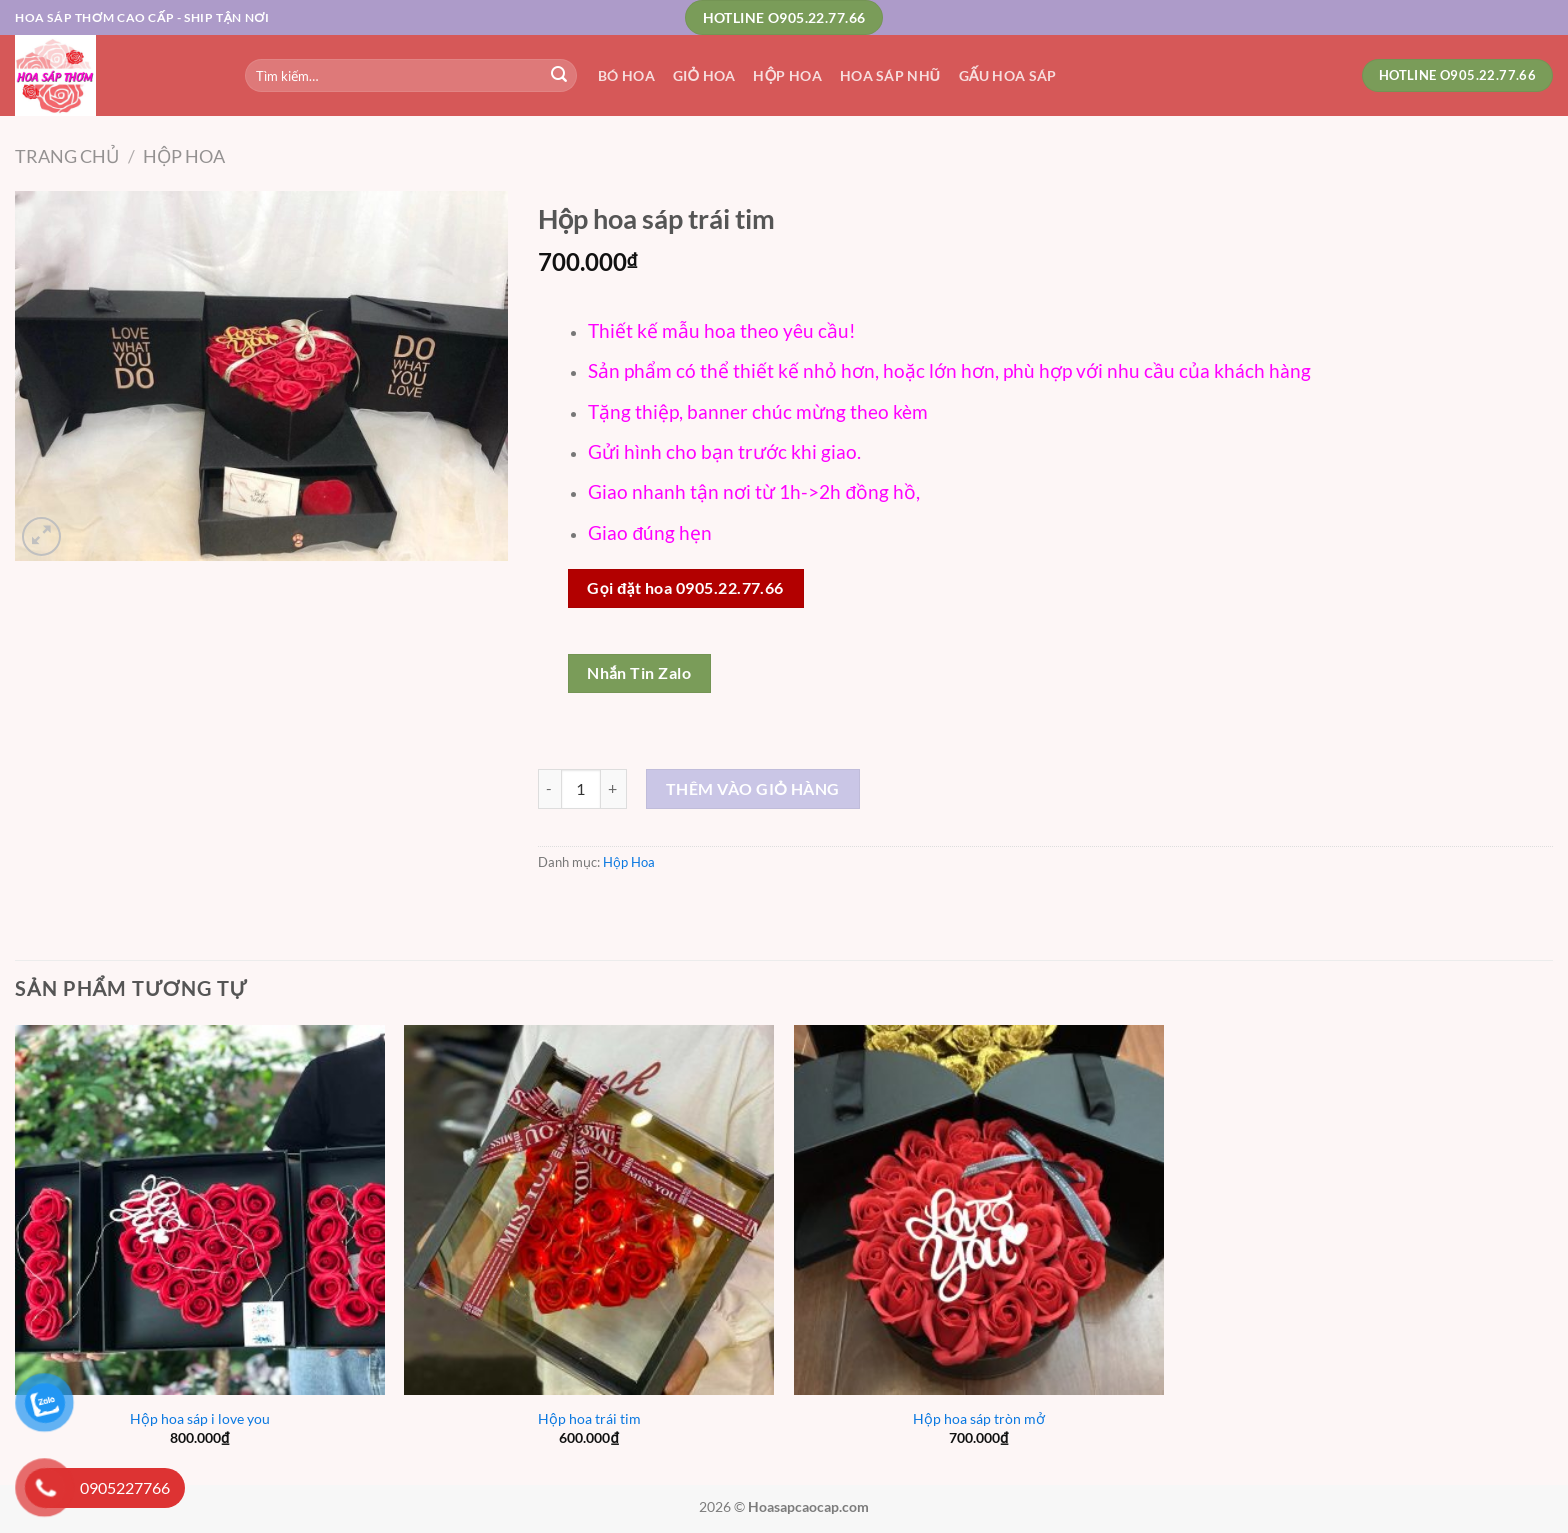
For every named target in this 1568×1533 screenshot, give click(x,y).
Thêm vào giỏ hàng (753, 788)
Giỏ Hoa (704, 75)
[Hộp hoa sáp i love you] (200, 1210)
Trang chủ (67, 156)
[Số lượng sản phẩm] (581, 789)
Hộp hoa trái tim (589, 1418)
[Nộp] (559, 76)
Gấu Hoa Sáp (1008, 75)
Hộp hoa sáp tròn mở (979, 1418)
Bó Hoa (626, 75)
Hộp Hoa (787, 75)
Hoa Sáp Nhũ (890, 75)
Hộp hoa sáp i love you (200, 1418)
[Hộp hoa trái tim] (589, 1210)
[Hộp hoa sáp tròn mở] (979, 1210)
